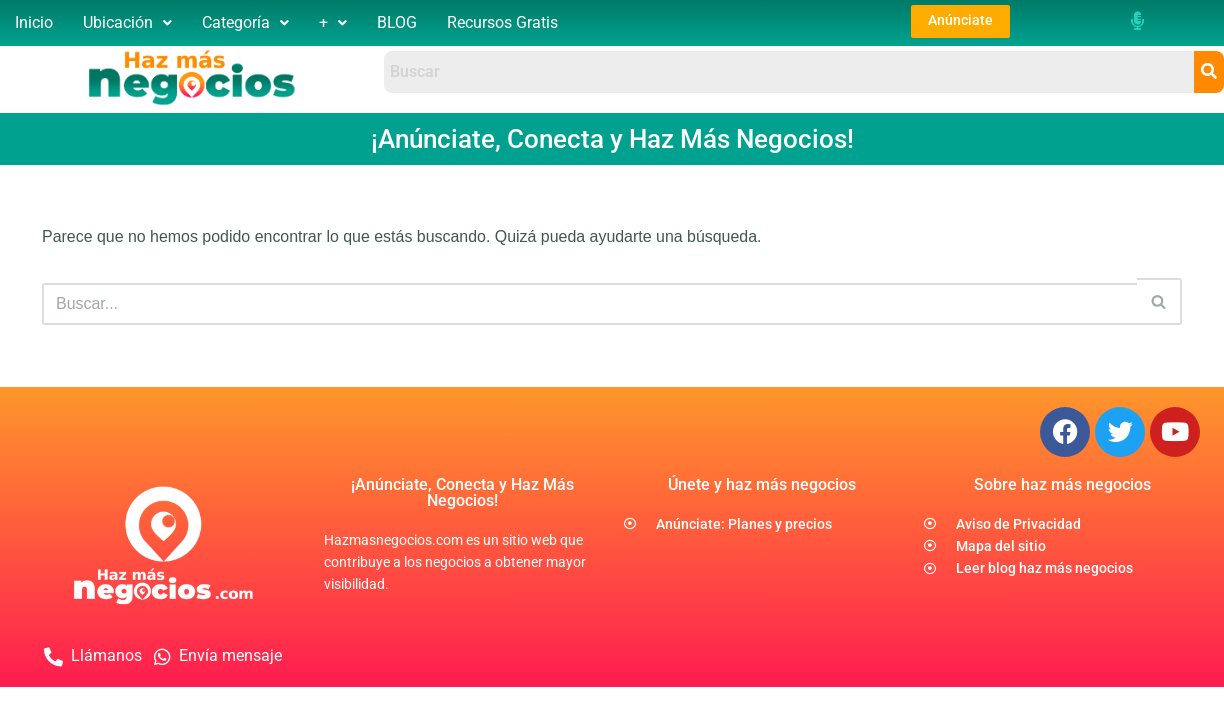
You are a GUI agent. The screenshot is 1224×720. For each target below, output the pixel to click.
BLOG (397, 22)
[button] (127, 23)
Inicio (34, 22)
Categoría (245, 22)
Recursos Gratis (502, 22)
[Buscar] (589, 304)
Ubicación (127, 22)
